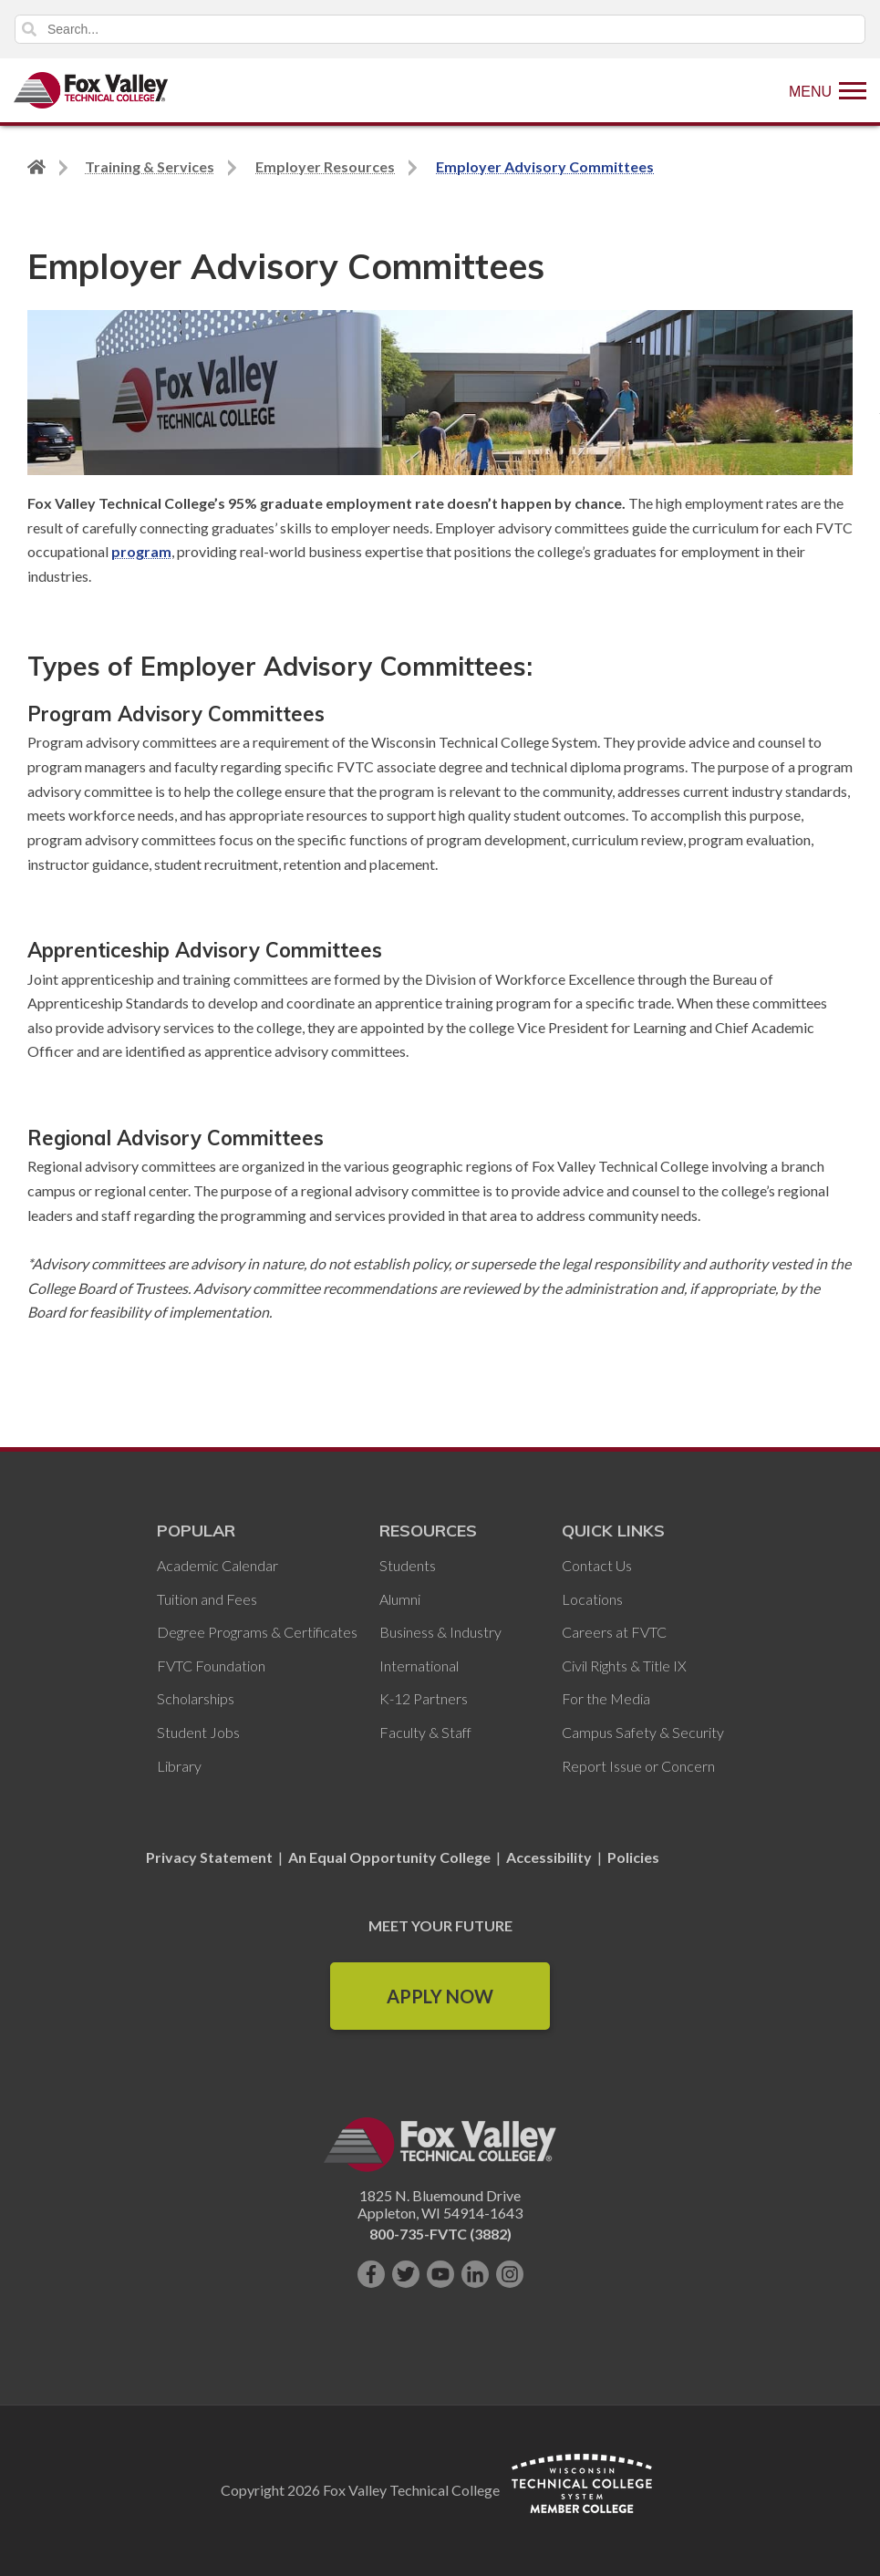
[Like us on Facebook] (371, 2274)
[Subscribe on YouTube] (440, 2274)
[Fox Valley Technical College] (91, 90)
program (141, 551)
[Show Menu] (827, 90)
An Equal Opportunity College (389, 1857)
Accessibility (549, 1857)
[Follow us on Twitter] (405, 2274)
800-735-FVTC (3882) (440, 2233)
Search (29, 29)
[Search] (440, 29)
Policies (633, 1857)
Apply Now (440, 1996)
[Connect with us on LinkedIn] (475, 2274)
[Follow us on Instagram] (509, 2274)
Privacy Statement (210, 1857)
